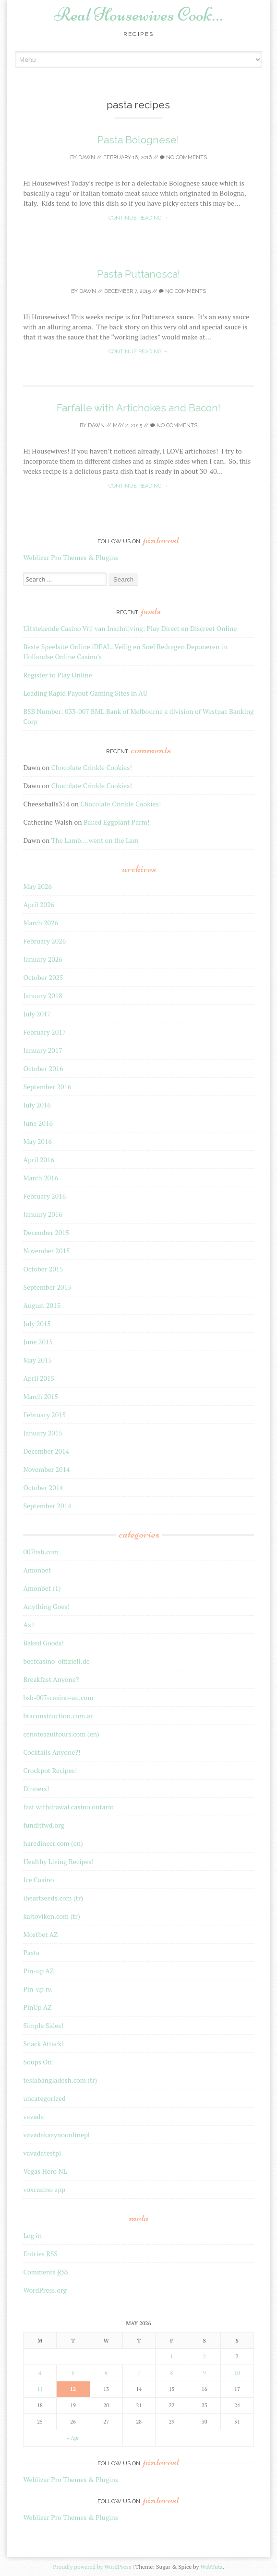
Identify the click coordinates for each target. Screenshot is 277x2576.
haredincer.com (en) (53, 1843)
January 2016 (42, 1214)
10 (237, 2372)
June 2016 (37, 1123)
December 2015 (46, 1232)
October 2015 (43, 1268)
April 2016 (38, 1159)
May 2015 (37, 1359)
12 (73, 2389)
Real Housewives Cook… (138, 14)
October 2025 (43, 977)
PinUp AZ (37, 2007)
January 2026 (42, 959)
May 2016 (37, 1141)
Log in (32, 2235)
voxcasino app (44, 2189)
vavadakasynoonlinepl (56, 2134)
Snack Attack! (43, 2043)
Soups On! (38, 2061)
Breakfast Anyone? (51, 1679)
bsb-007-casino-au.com (58, 1697)
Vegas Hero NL (45, 2171)
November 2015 (46, 1250)
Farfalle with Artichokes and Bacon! (138, 408)
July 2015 (36, 1323)
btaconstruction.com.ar (58, 1715)
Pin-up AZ (38, 1970)
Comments (46, 2271)
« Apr (73, 2438)
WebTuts (211, 2566)
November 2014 (46, 1469)
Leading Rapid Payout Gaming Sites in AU (85, 693)
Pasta (31, 1952)
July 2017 (36, 1013)
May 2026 (37, 886)
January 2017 (42, 1050)
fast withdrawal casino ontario (68, 1806)
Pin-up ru (37, 1988)
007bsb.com (41, 1551)
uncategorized (44, 2098)
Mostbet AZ (40, 1934)
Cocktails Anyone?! (51, 1752)
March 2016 (40, 1177)
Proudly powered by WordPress (92, 2566)
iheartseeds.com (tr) (53, 1897)
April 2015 (38, 1378)
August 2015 (41, 1305)
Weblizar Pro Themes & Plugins (70, 557)
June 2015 (37, 1341)
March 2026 (40, 922)
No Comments (183, 157)
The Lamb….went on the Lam (95, 840)
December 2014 (46, 1451)
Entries (40, 2253)
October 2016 (43, 1068)
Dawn (86, 157)
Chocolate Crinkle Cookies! (91, 767)
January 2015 (42, 1432)
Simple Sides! (43, 2025)
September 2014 (47, 1505)
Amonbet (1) (41, 1588)
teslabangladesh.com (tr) (60, 2080)
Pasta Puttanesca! (138, 274)
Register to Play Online (57, 674)
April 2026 (38, 904)
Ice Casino (38, 1879)
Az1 (29, 1624)
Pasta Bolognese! (138, 140)
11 (40, 2389)
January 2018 (42, 995)
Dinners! (36, 1788)
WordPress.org (44, 2290)
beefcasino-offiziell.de (56, 1661)
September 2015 (47, 1287)
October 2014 (43, 1487)
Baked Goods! (43, 1642)
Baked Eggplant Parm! (116, 822)
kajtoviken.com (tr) (51, 1916)
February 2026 (44, 940)
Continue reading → (138, 218)
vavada (33, 2116)
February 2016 (44, 1196)
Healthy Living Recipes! (58, 1861)
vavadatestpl (42, 2152)
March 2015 (40, 1396)
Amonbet (37, 1569)
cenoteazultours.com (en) (61, 1733)
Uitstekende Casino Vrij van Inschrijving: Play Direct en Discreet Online (130, 628)
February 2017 (44, 1032)
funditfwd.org (43, 1825)
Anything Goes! (46, 1606)
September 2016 (47, 1086)
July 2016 (36, 1104)
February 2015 (44, 1414)
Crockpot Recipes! (50, 1770)
